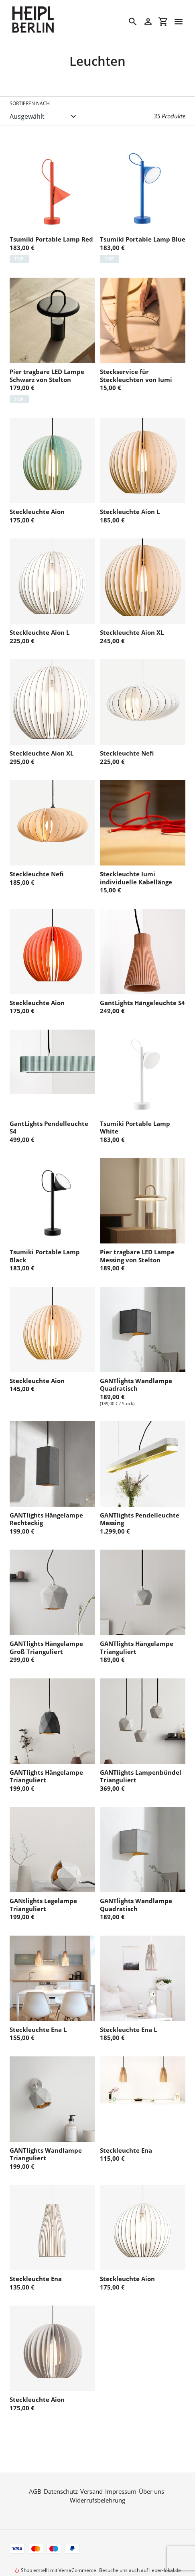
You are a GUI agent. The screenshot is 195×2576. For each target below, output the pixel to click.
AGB (35, 2469)
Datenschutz (61, 2469)
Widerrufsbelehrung (97, 2478)
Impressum (120, 2469)
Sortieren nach (30, 103)
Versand (91, 2469)
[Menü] (178, 22)
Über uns (151, 2469)
